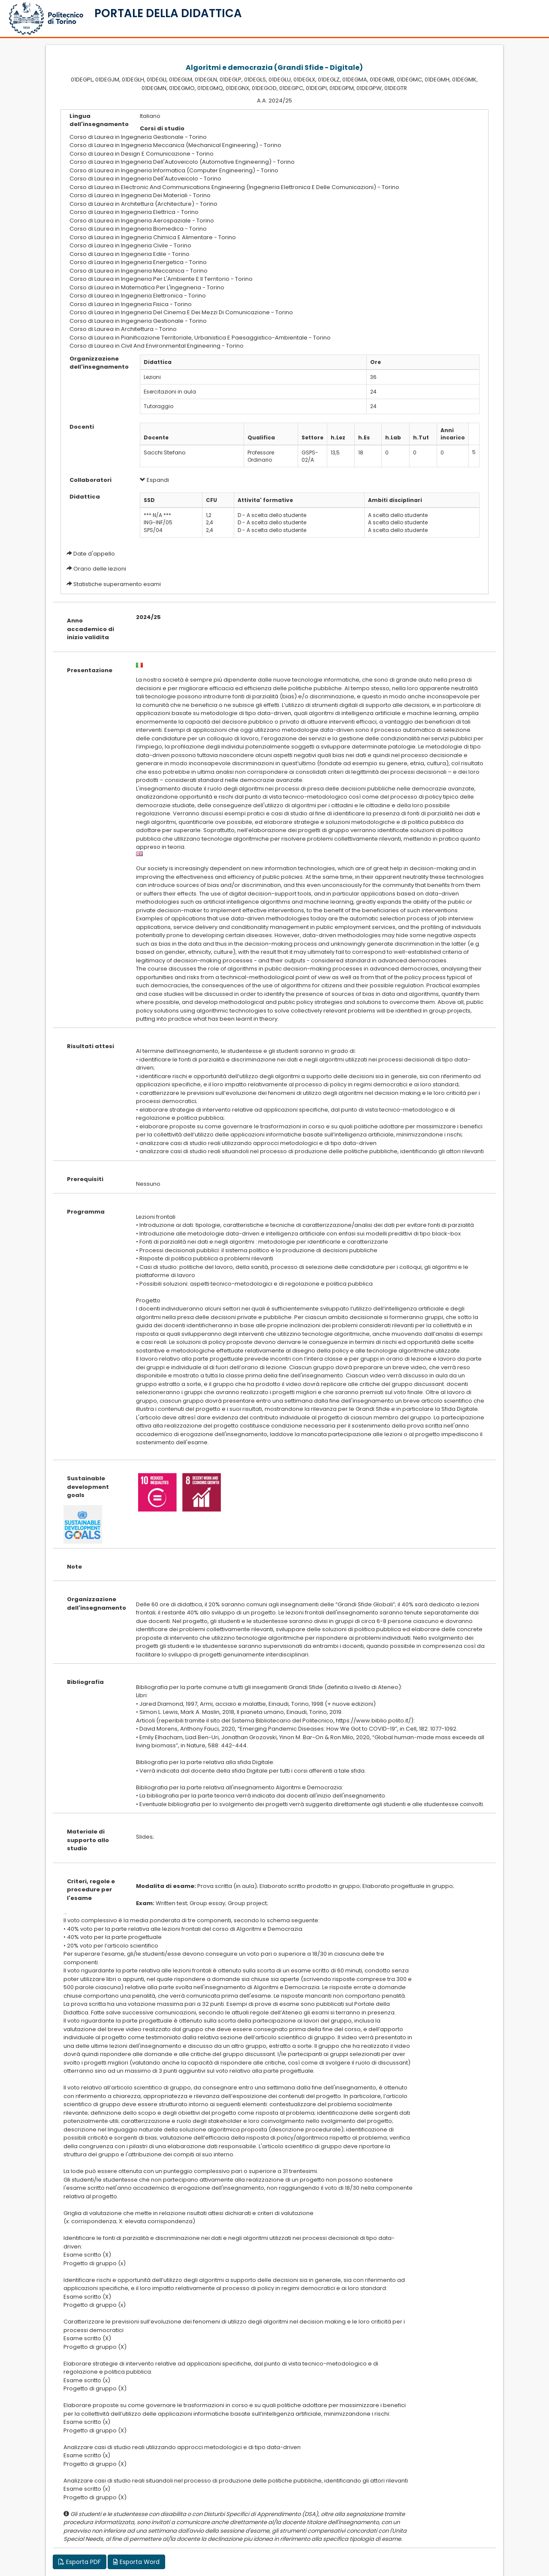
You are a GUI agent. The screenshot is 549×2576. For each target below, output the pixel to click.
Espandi (154, 480)
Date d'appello (94, 554)
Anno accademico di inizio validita (90, 628)
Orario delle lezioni (99, 569)
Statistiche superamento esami (117, 584)
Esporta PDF (79, 2562)
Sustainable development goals (88, 1486)
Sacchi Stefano (165, 452)
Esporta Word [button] (136, 2562)
